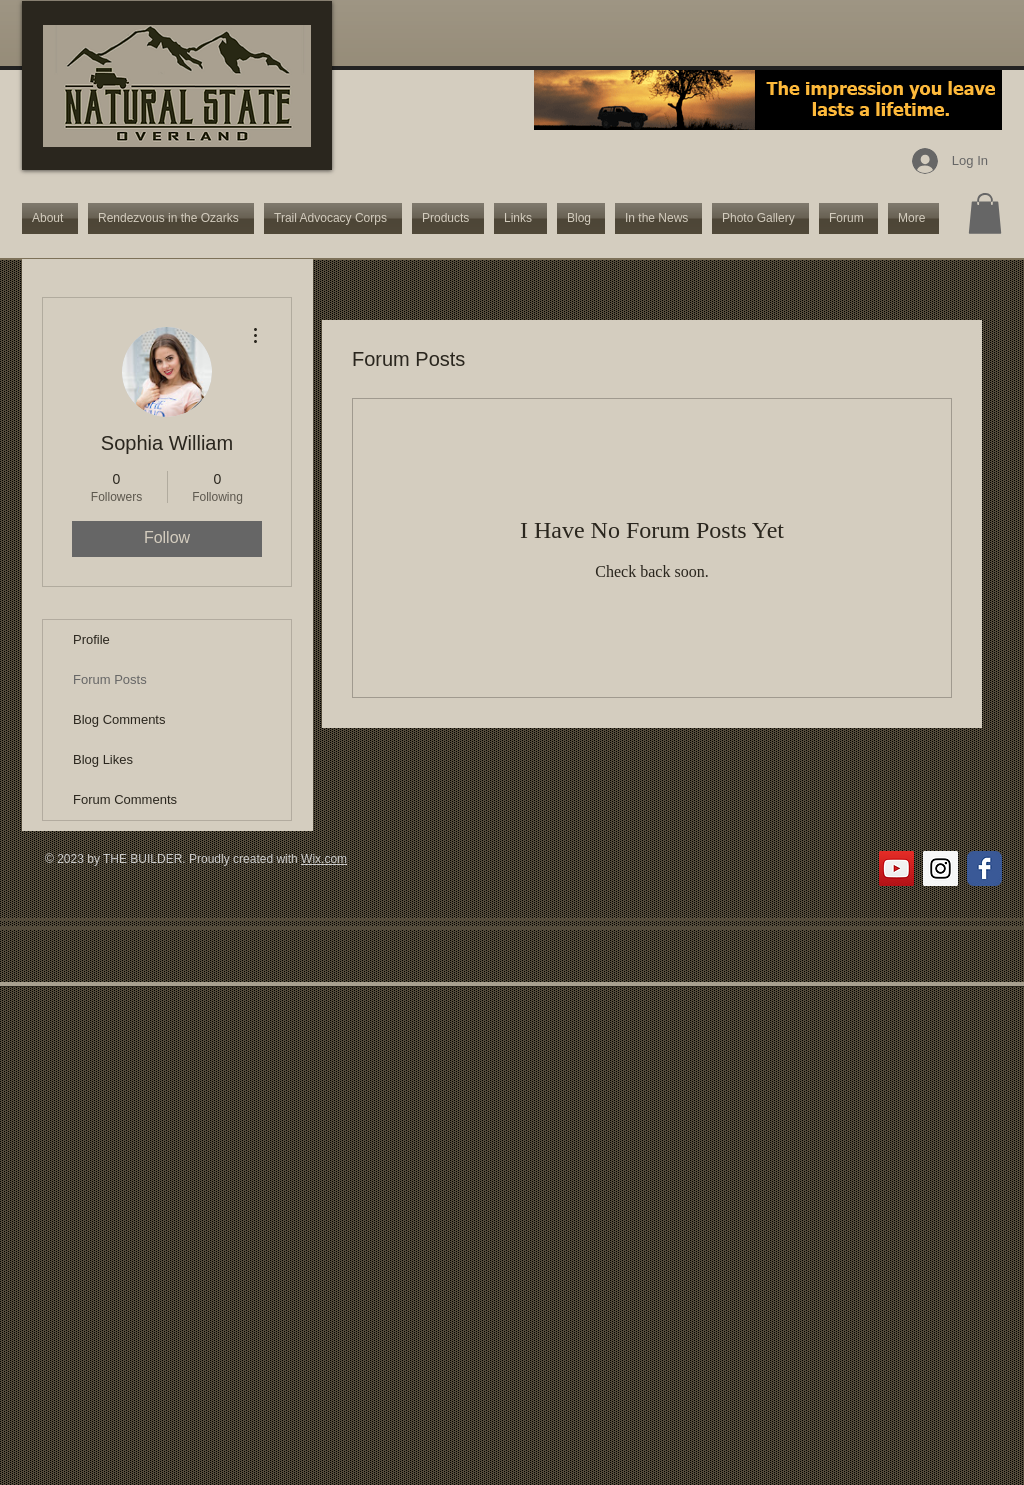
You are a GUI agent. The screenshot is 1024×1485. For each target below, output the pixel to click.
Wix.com (324, 859)
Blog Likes (103, 759)
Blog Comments (119, 719)
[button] (985, 213)
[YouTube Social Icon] (896, 868)
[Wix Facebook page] (984, 868)
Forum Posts (110, 679)
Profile (91, 639)
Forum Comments (125, 799)
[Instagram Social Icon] (940, 868)
